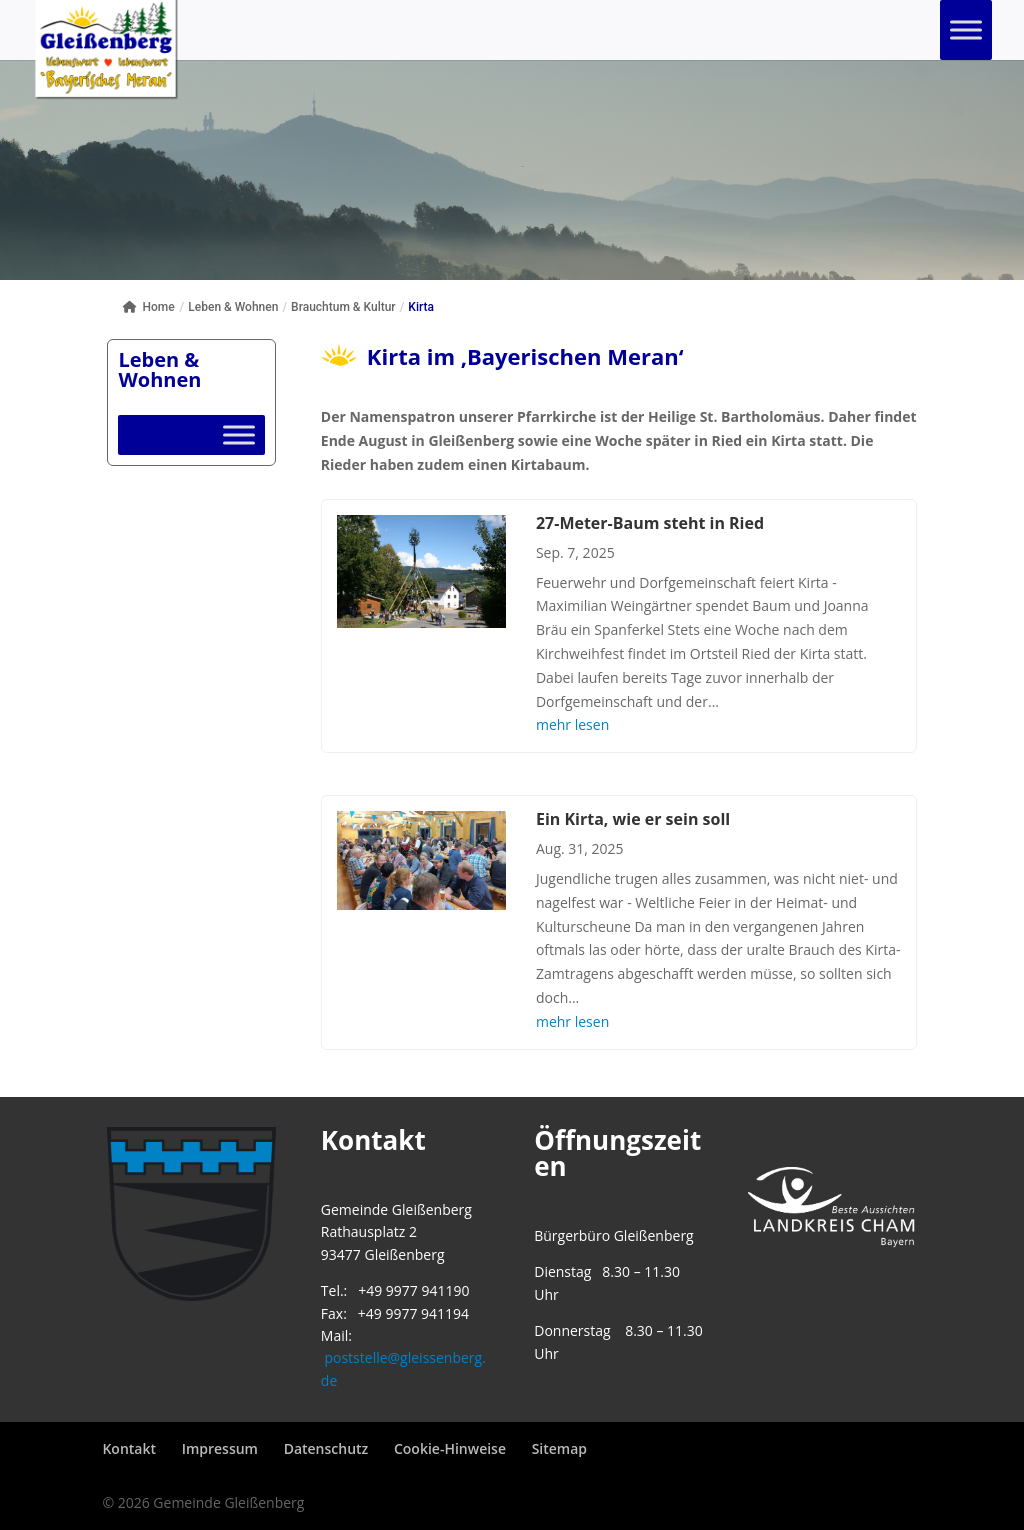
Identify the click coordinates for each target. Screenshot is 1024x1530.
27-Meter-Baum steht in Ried (650, 523)
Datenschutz (326, 1448)
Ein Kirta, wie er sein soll (633, 819)
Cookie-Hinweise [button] (450, 1448)
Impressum (220, 1448)
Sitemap (559, 1448)
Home (148, 307)
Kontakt (129, 1448)
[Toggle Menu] (966, 29)
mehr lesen (572, 724)
